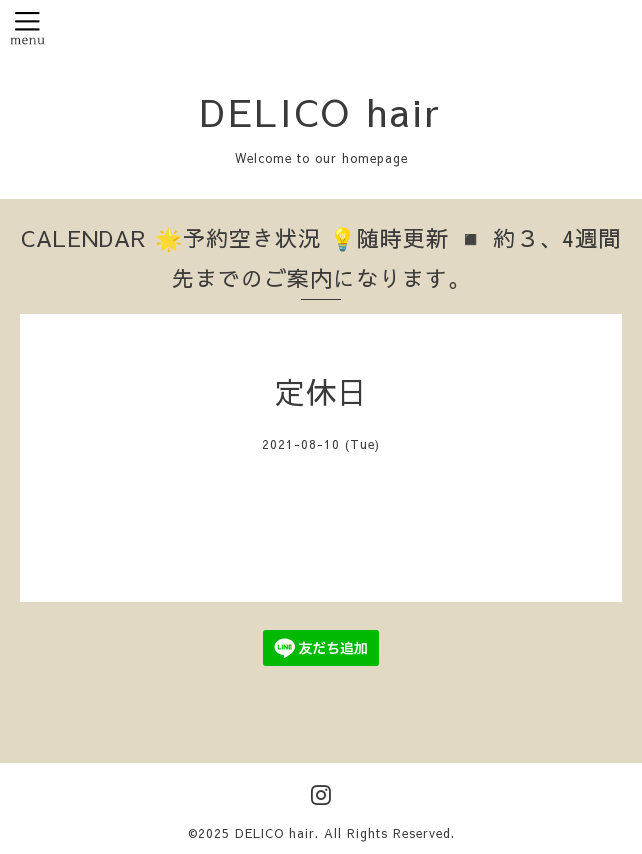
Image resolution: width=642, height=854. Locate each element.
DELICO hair (321, 111)
